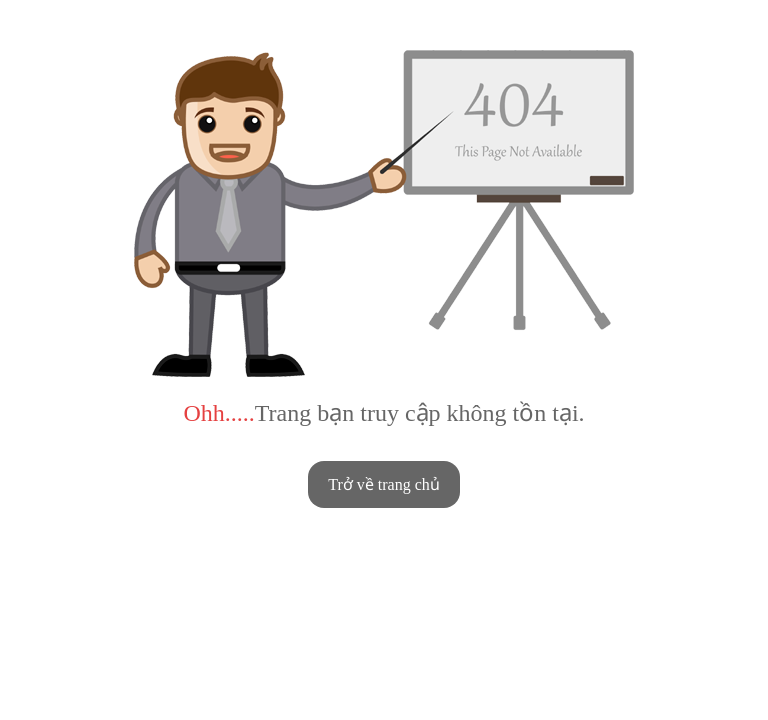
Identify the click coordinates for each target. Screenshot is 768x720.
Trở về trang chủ (384, 484)
